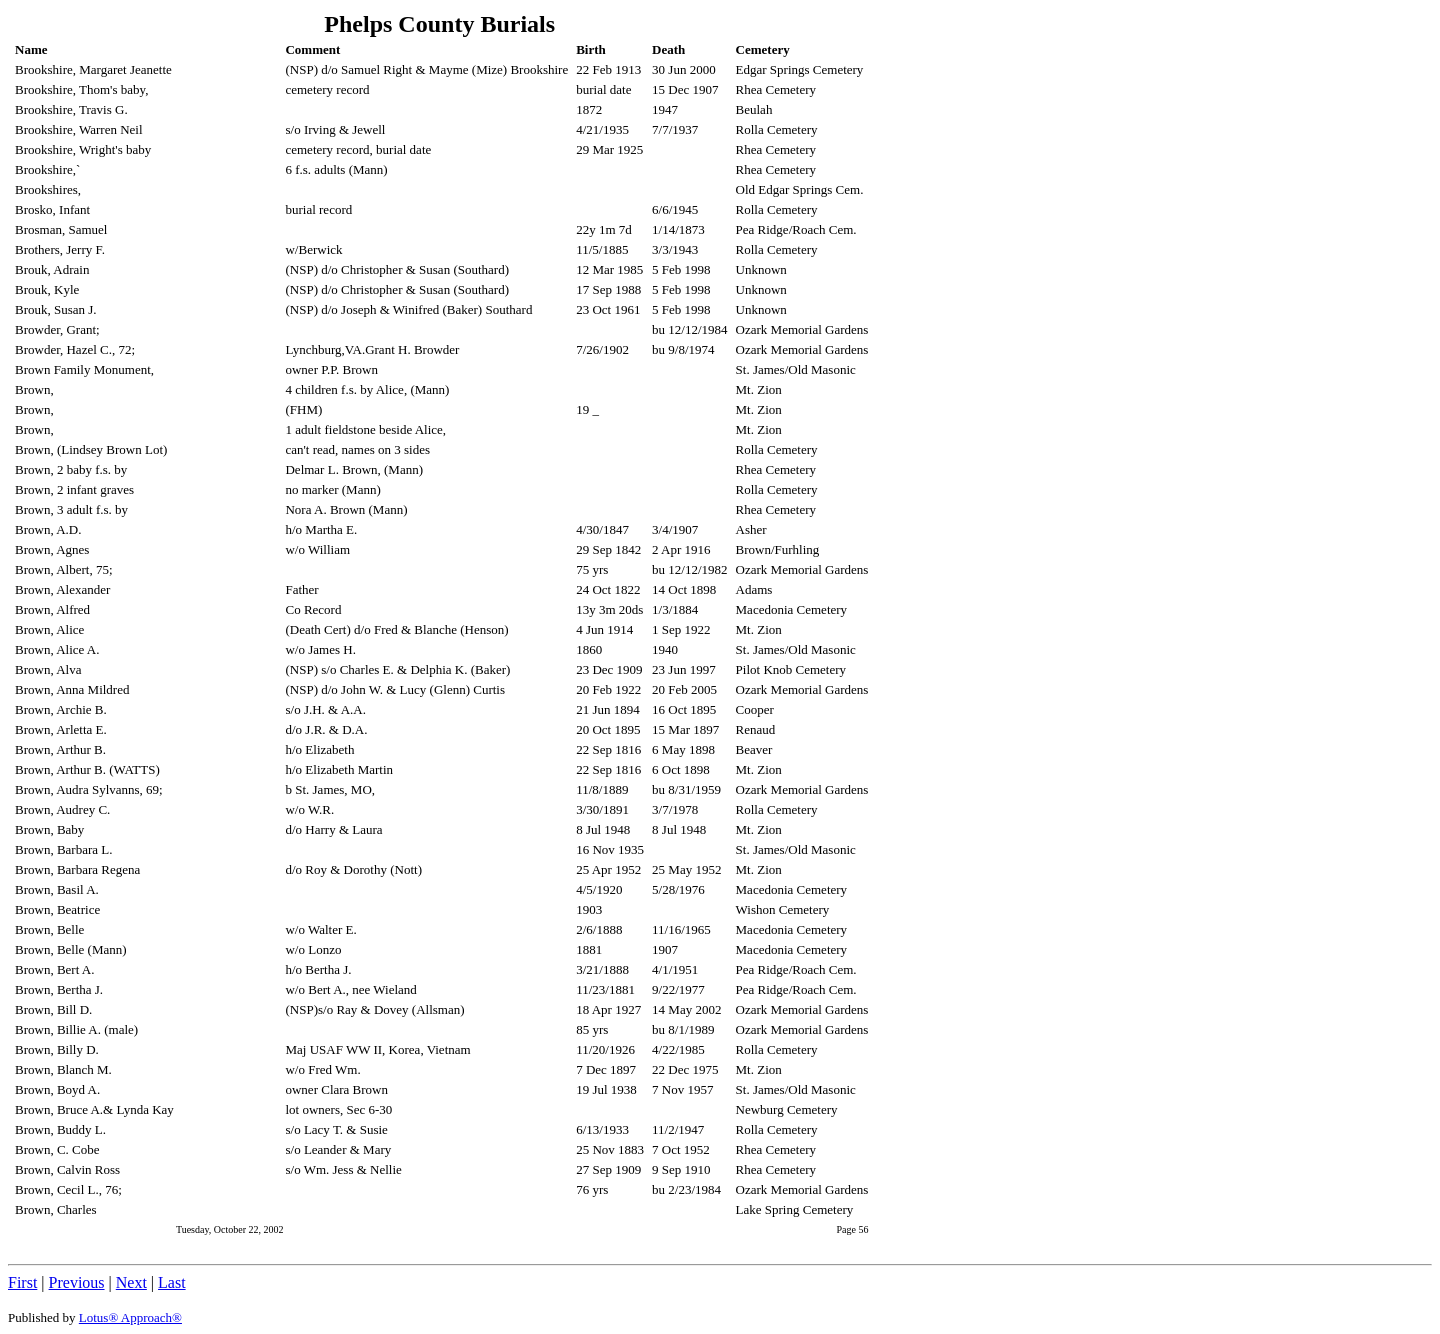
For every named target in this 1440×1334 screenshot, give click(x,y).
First (22, 1282)
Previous (77, 1282)
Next (131, 1282)
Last (172, 1282)
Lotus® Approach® (130, 1317)
